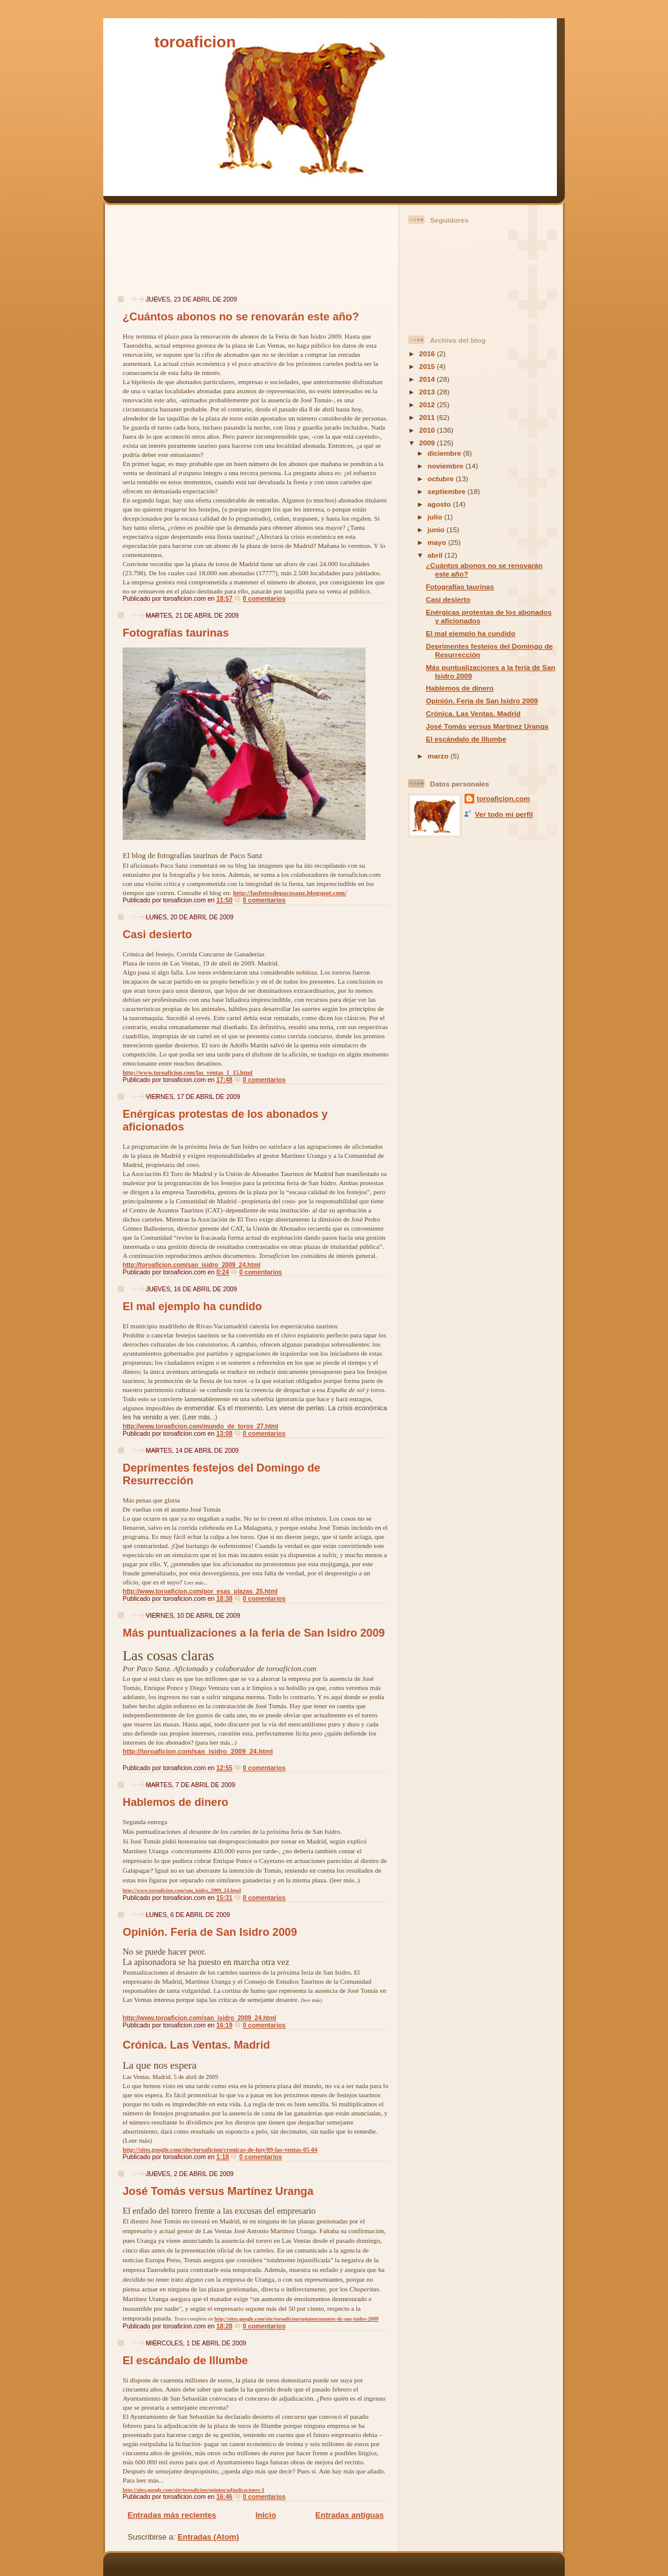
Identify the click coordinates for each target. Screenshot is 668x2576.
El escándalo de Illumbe (185, 2361)
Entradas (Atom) (208, 2536)
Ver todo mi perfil (504, 814)
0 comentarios (264, 598)
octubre (441, 478)
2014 (428, 379)
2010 (428, 430)
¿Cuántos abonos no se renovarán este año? (241, 317)
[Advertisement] (148, 256)
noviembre (446, 466)
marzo (439, 756)
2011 (428, 417)
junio (437, 529)
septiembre (448, 491)
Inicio (266, 2515)
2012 (428, 404)
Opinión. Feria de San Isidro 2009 (210, 1932)
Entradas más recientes (172, 2515)
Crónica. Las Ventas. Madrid (196, 2045)
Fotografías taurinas (176, 633)
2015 (428, 366)
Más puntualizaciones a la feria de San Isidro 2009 (254, 1633)
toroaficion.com (503, 798)
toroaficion (195, 42)
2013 (428, 392)
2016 (428, 353)
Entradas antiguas (349, 2515)
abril (436, 555)
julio (436, 517)
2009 (428, 443)
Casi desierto (157, 934)
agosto (440, 504)
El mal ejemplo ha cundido (192, 1306)
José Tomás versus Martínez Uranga (218, 2191)
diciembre (445, 453)
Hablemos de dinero (175, 1802)
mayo (438, 542)
